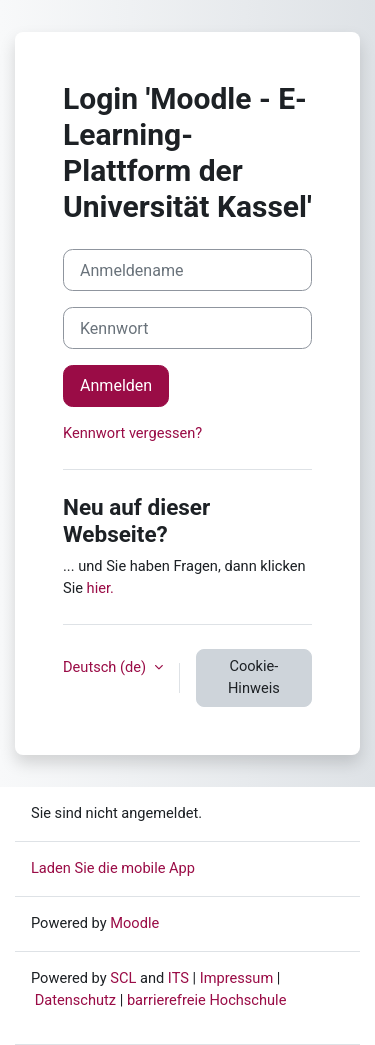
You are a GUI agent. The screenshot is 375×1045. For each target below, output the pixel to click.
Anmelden (116, 385)
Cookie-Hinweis (254, 677)
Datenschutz (75, 1000)
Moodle (134, 923)
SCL (123, 978)
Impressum (237, 978)
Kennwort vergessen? (132, 433)
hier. (100, 588)
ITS (178, 978)
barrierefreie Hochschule (207, 1000)
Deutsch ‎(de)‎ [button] (106, 667)
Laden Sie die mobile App (113, 868)
